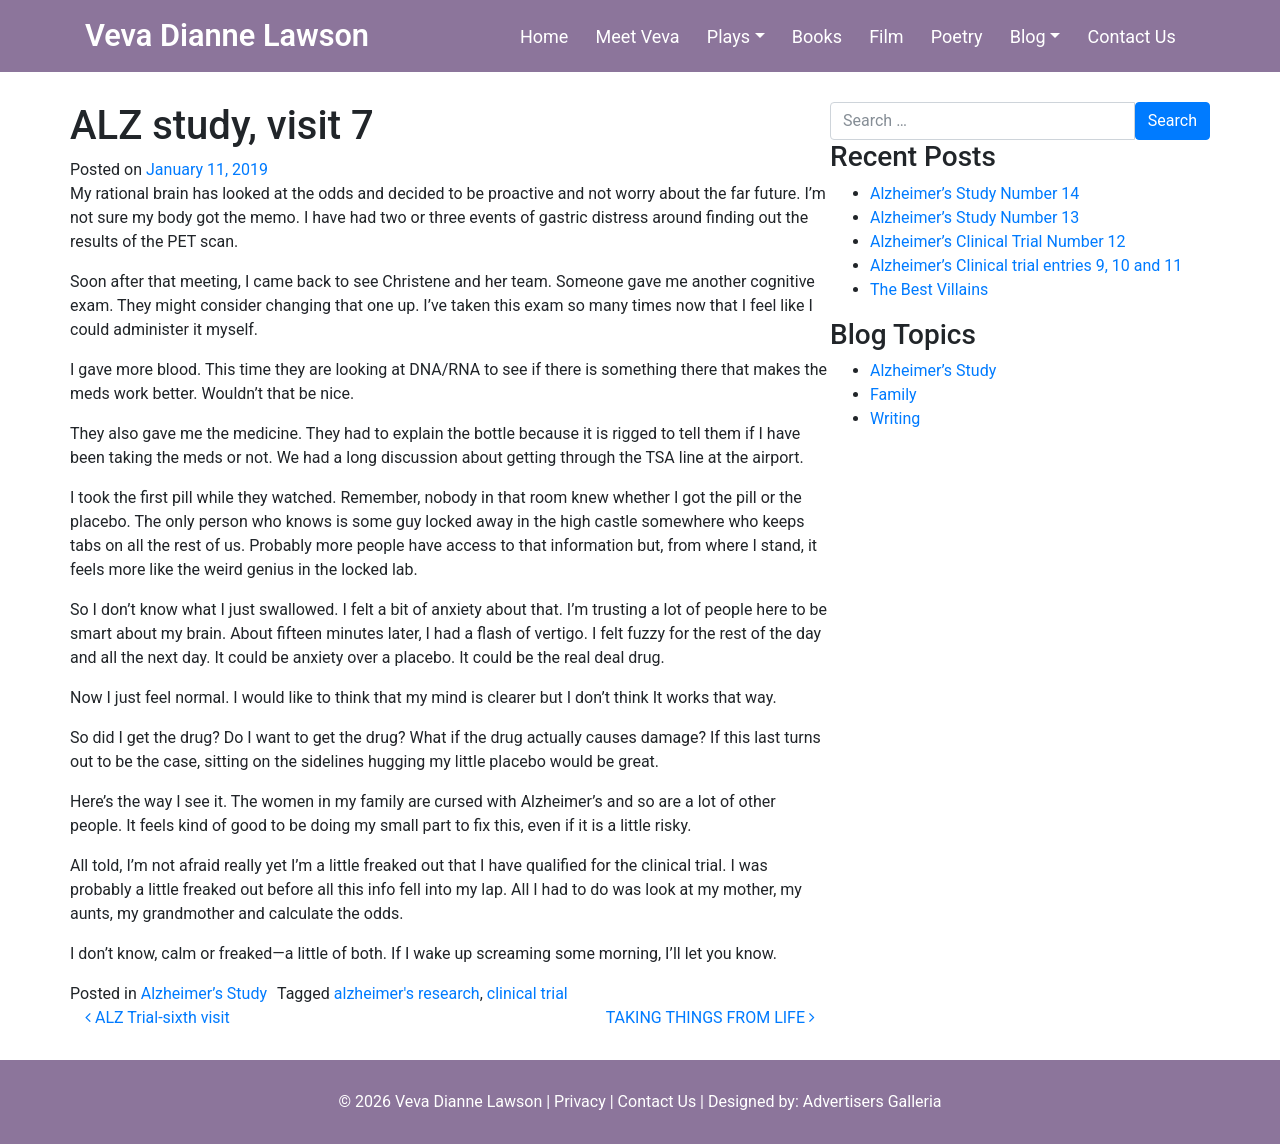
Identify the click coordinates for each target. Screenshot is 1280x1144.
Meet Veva (638, 36)
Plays (728, 36)
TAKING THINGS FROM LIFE (710, 1017)
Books (817, 36)
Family (893, 394)
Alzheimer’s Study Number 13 (974, 217)
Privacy (580, 1101)
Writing (895, 418)
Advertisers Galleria (872, 1101)
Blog (1028, 36)
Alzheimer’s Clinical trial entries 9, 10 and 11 (1026, 265)
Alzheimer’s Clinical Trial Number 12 (998, 241)
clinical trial (527, 993)
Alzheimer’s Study (204, 993)
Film (886, 36)
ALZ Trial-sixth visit (157, 1017)
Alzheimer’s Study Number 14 (974, 193)
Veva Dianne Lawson (227, 35)
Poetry (957, 36)
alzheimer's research (407, 993)
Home (544, 36)
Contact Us (1131, 36)
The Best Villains (929, 289)
